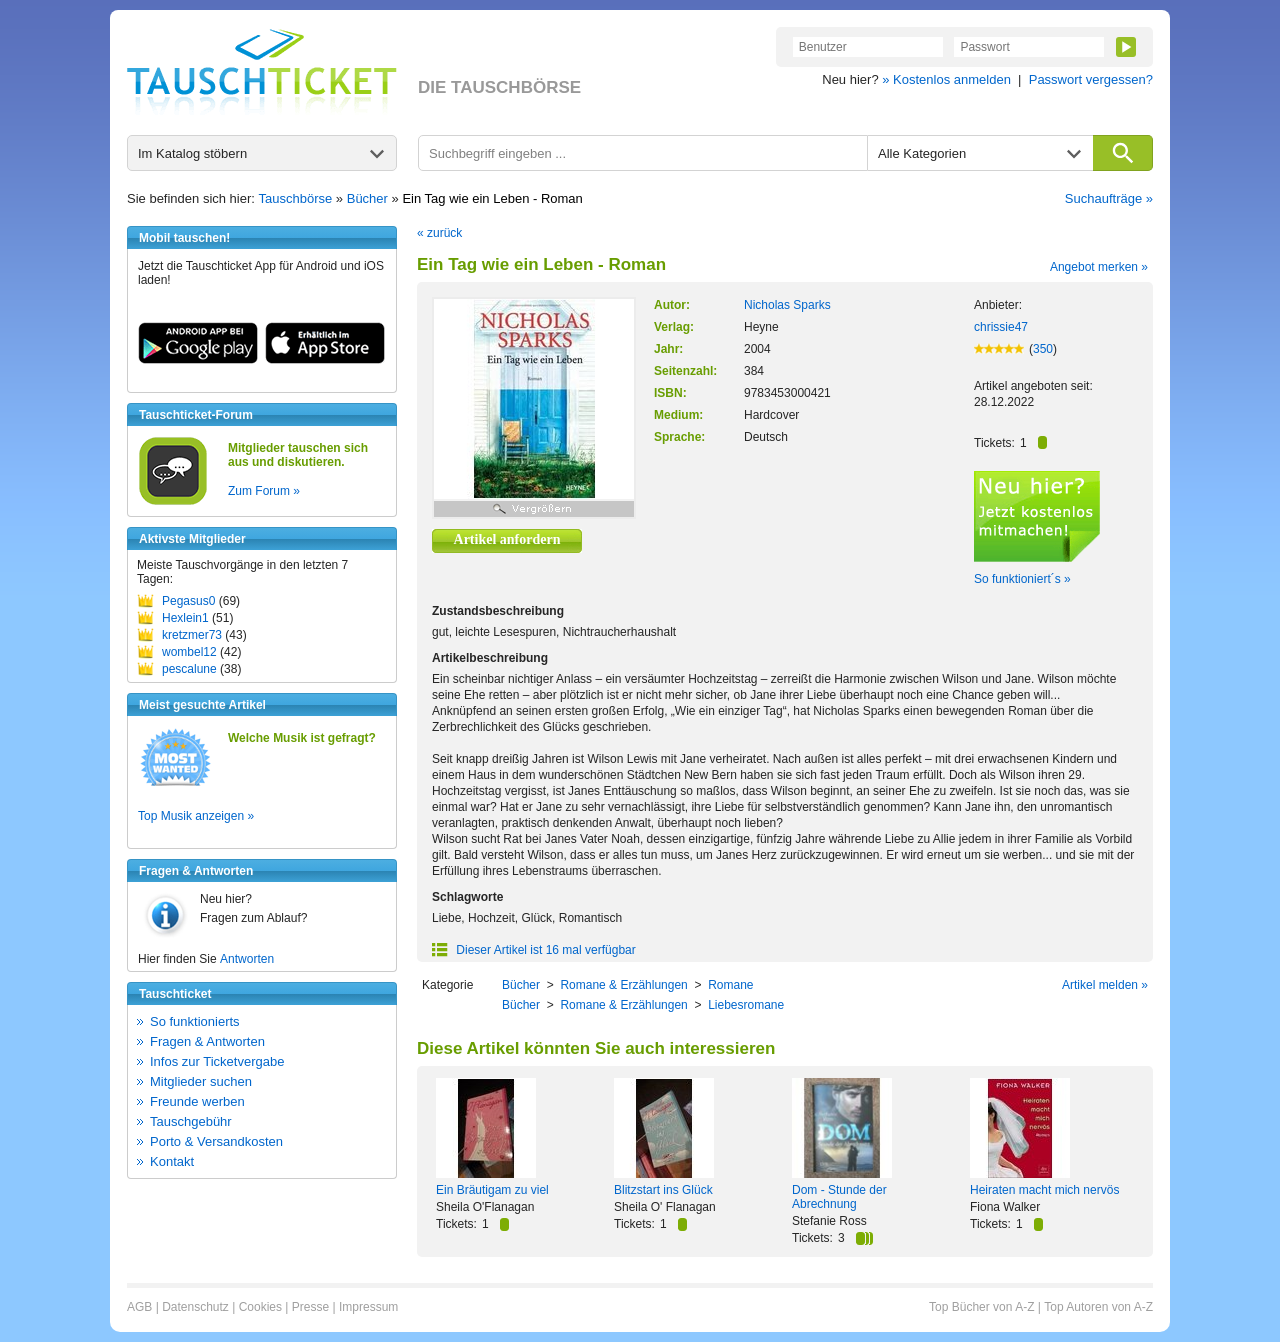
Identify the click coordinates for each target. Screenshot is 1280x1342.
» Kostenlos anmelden (946, 79)
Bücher (367, 198)
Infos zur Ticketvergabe (217, 1061)
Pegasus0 (188, 601)
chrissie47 (1001, 327)
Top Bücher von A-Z (981, 1307)
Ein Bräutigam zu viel (492, 1190)
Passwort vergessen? (1091, 79)
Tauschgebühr (191, 1121)
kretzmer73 (192, 635)
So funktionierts (195, 1021)
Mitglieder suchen (201, 1081)
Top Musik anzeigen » (196, 816)
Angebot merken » (1099, 267)
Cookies (260, 1307)
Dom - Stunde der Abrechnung (839, 1197)
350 (1043, 349)
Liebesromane (746, 1005)
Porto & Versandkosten (216, 1141)
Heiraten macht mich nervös (1044, 1190)
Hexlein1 (185, 618)
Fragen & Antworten (207, 1041)
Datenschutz (195, 1307)
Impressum (368, 1307)
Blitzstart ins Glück (663, 1190)
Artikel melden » (1105, 985)
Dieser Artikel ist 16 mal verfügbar (534, 950)
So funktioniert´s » (1022, 579)
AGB (139, 1307)
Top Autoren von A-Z (1098, 1307)
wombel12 (189, 652)
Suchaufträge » (1109, 198)
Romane (730, 985)
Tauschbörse (296, 198)
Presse (310, 1307)
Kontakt (172, 1161)
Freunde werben (197, 1101)
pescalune (189, 669)
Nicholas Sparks (787, 305)
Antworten (247, 959)
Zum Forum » (264, 491)
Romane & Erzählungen (623, 985)
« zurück (439, 233)
